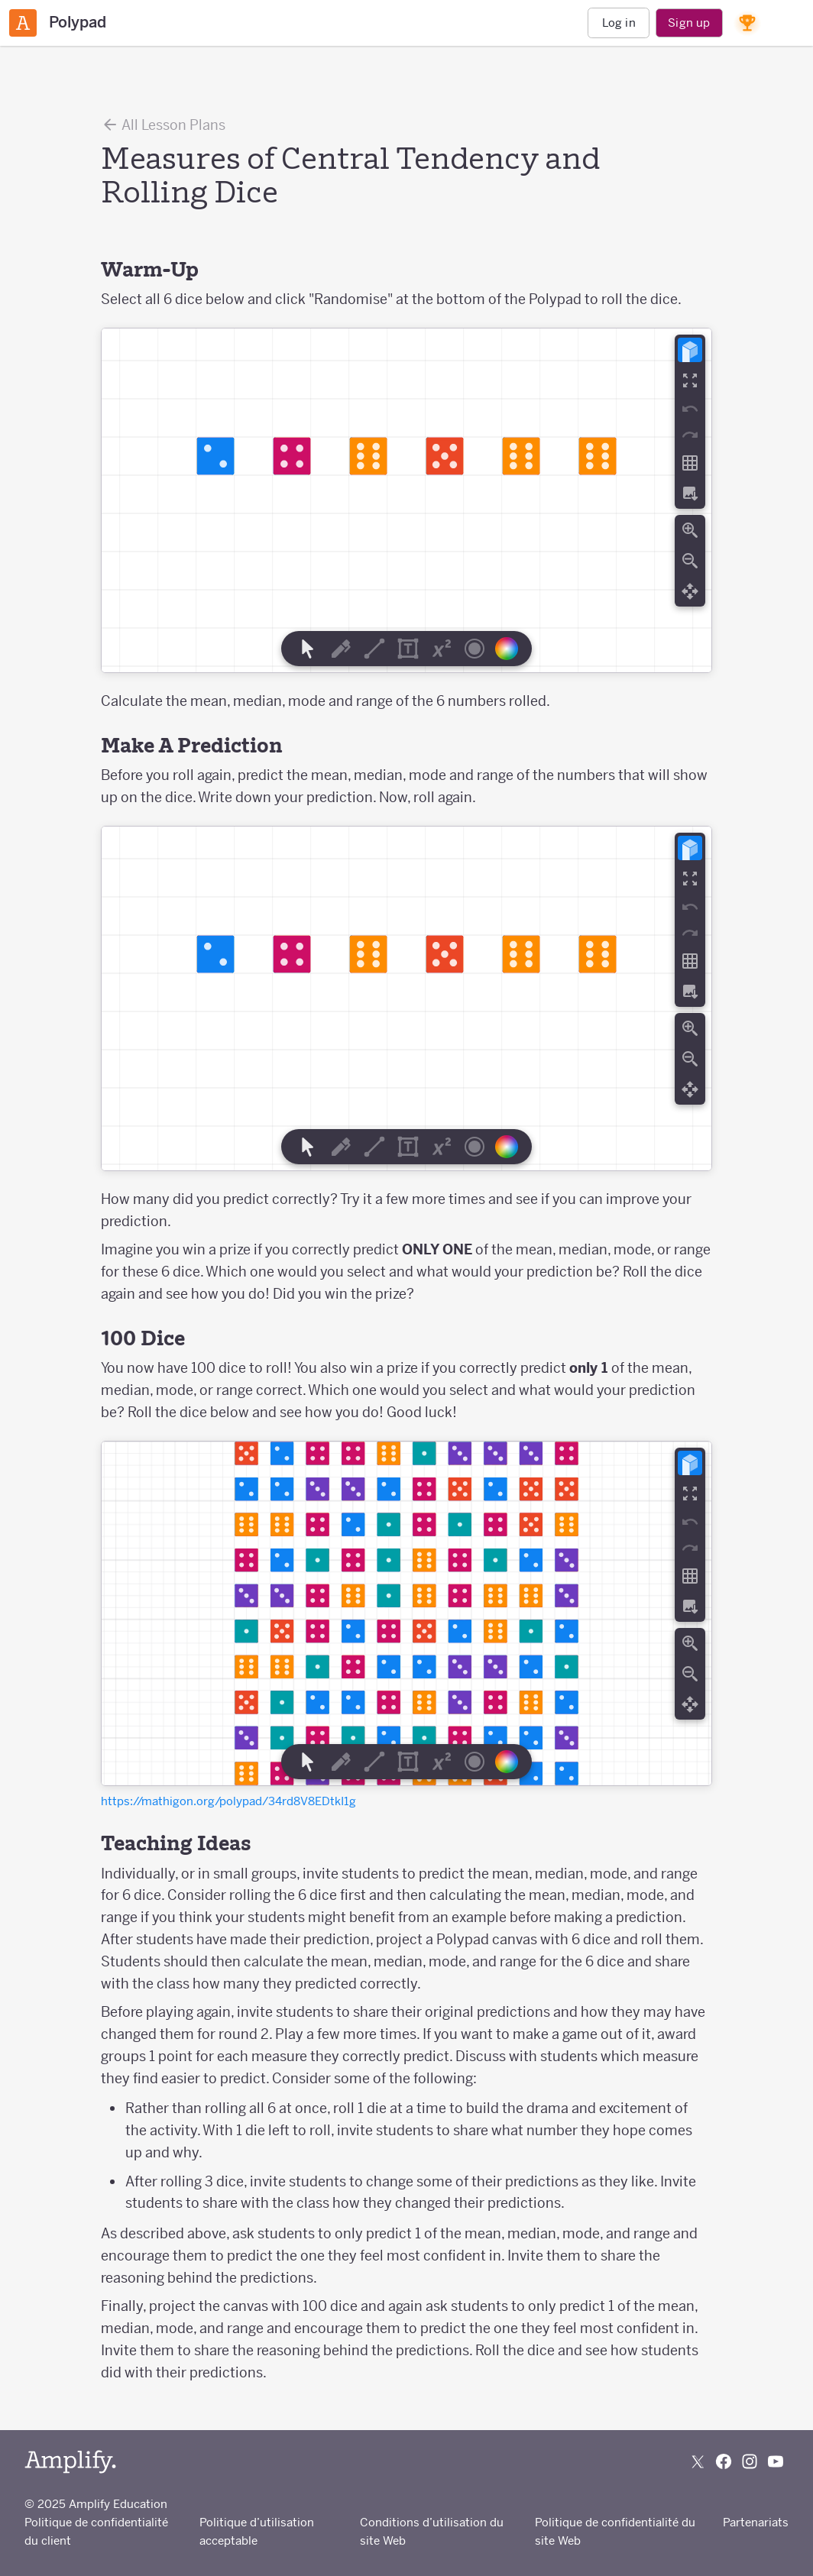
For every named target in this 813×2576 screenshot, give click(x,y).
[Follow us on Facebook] (724, 2461)
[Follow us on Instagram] (750, 2461)
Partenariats (756, 2522)
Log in (619, 22)
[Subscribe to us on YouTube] (776, 2461)
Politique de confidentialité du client (96, 2531)
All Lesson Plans (163, 124)
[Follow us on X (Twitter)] (698, 2461)
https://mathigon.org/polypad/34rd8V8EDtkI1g (228, 1801)
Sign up (689, 22)
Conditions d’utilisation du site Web (432, 2531)
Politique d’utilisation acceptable (256, 2531)
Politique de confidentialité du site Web (615, 2531)
